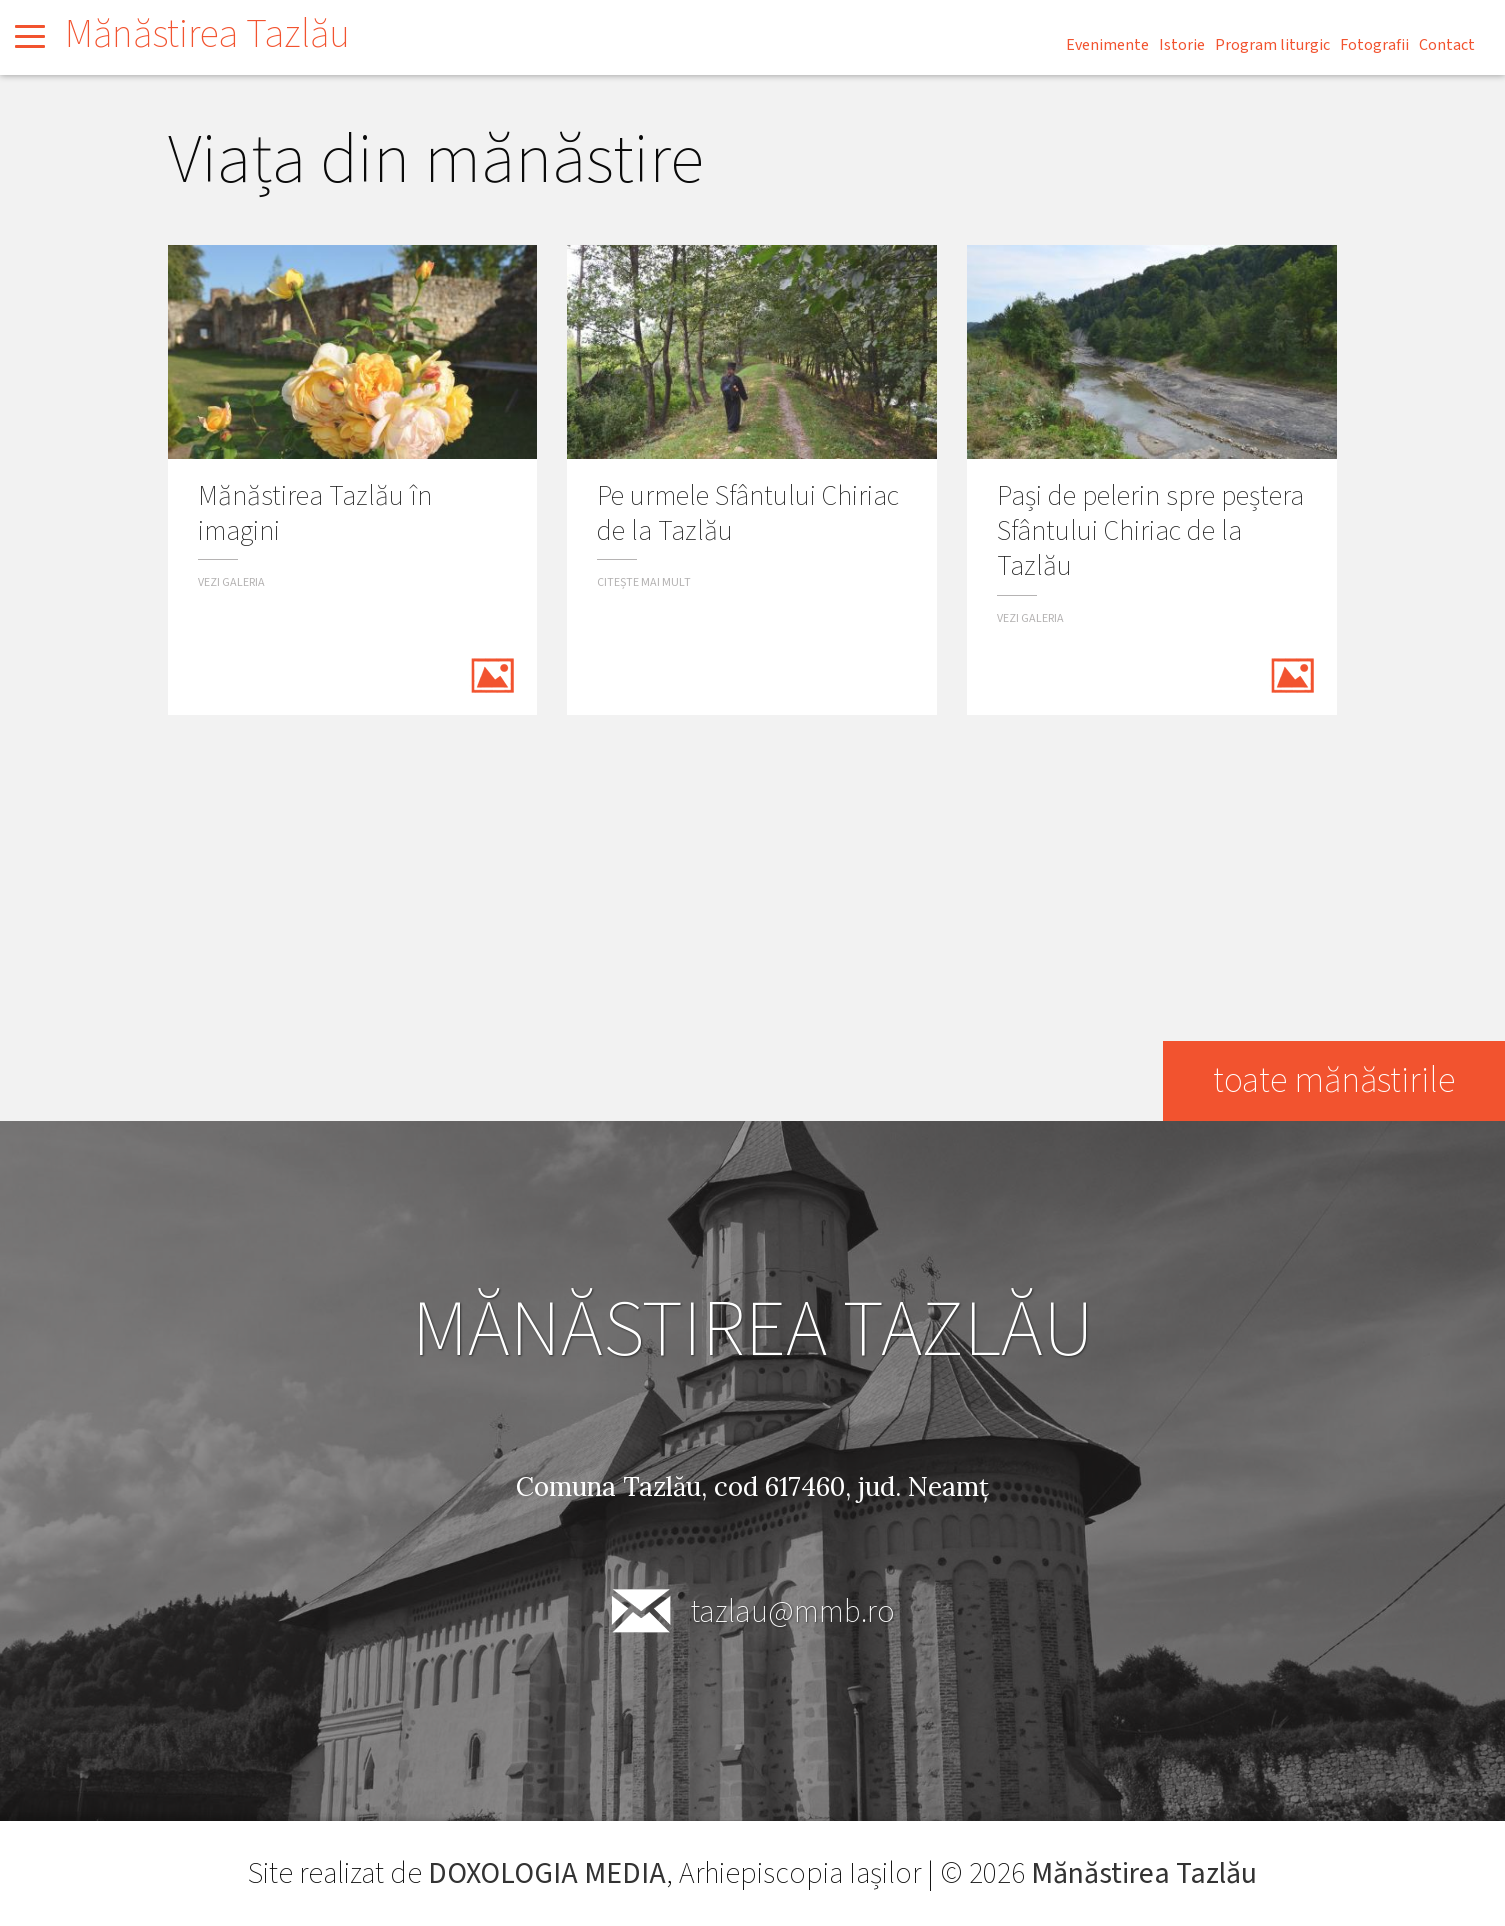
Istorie (1182, 45)
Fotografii (1374, 45)
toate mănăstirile (1333, 1080)
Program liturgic (1272, 45)
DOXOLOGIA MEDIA (547, 1873)
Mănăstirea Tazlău (207, 34)
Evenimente (1107, 45)
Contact (1447, 45)
